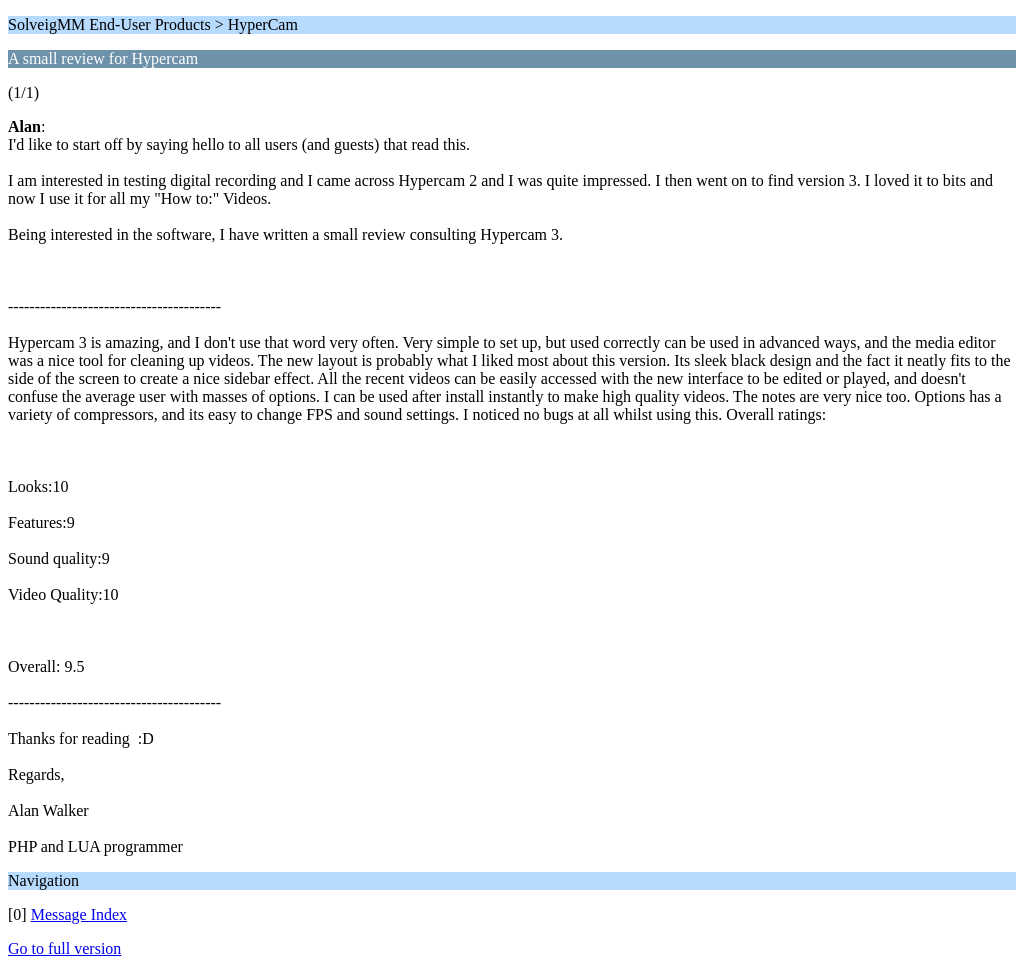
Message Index (79, 914)
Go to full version (64, 948)
